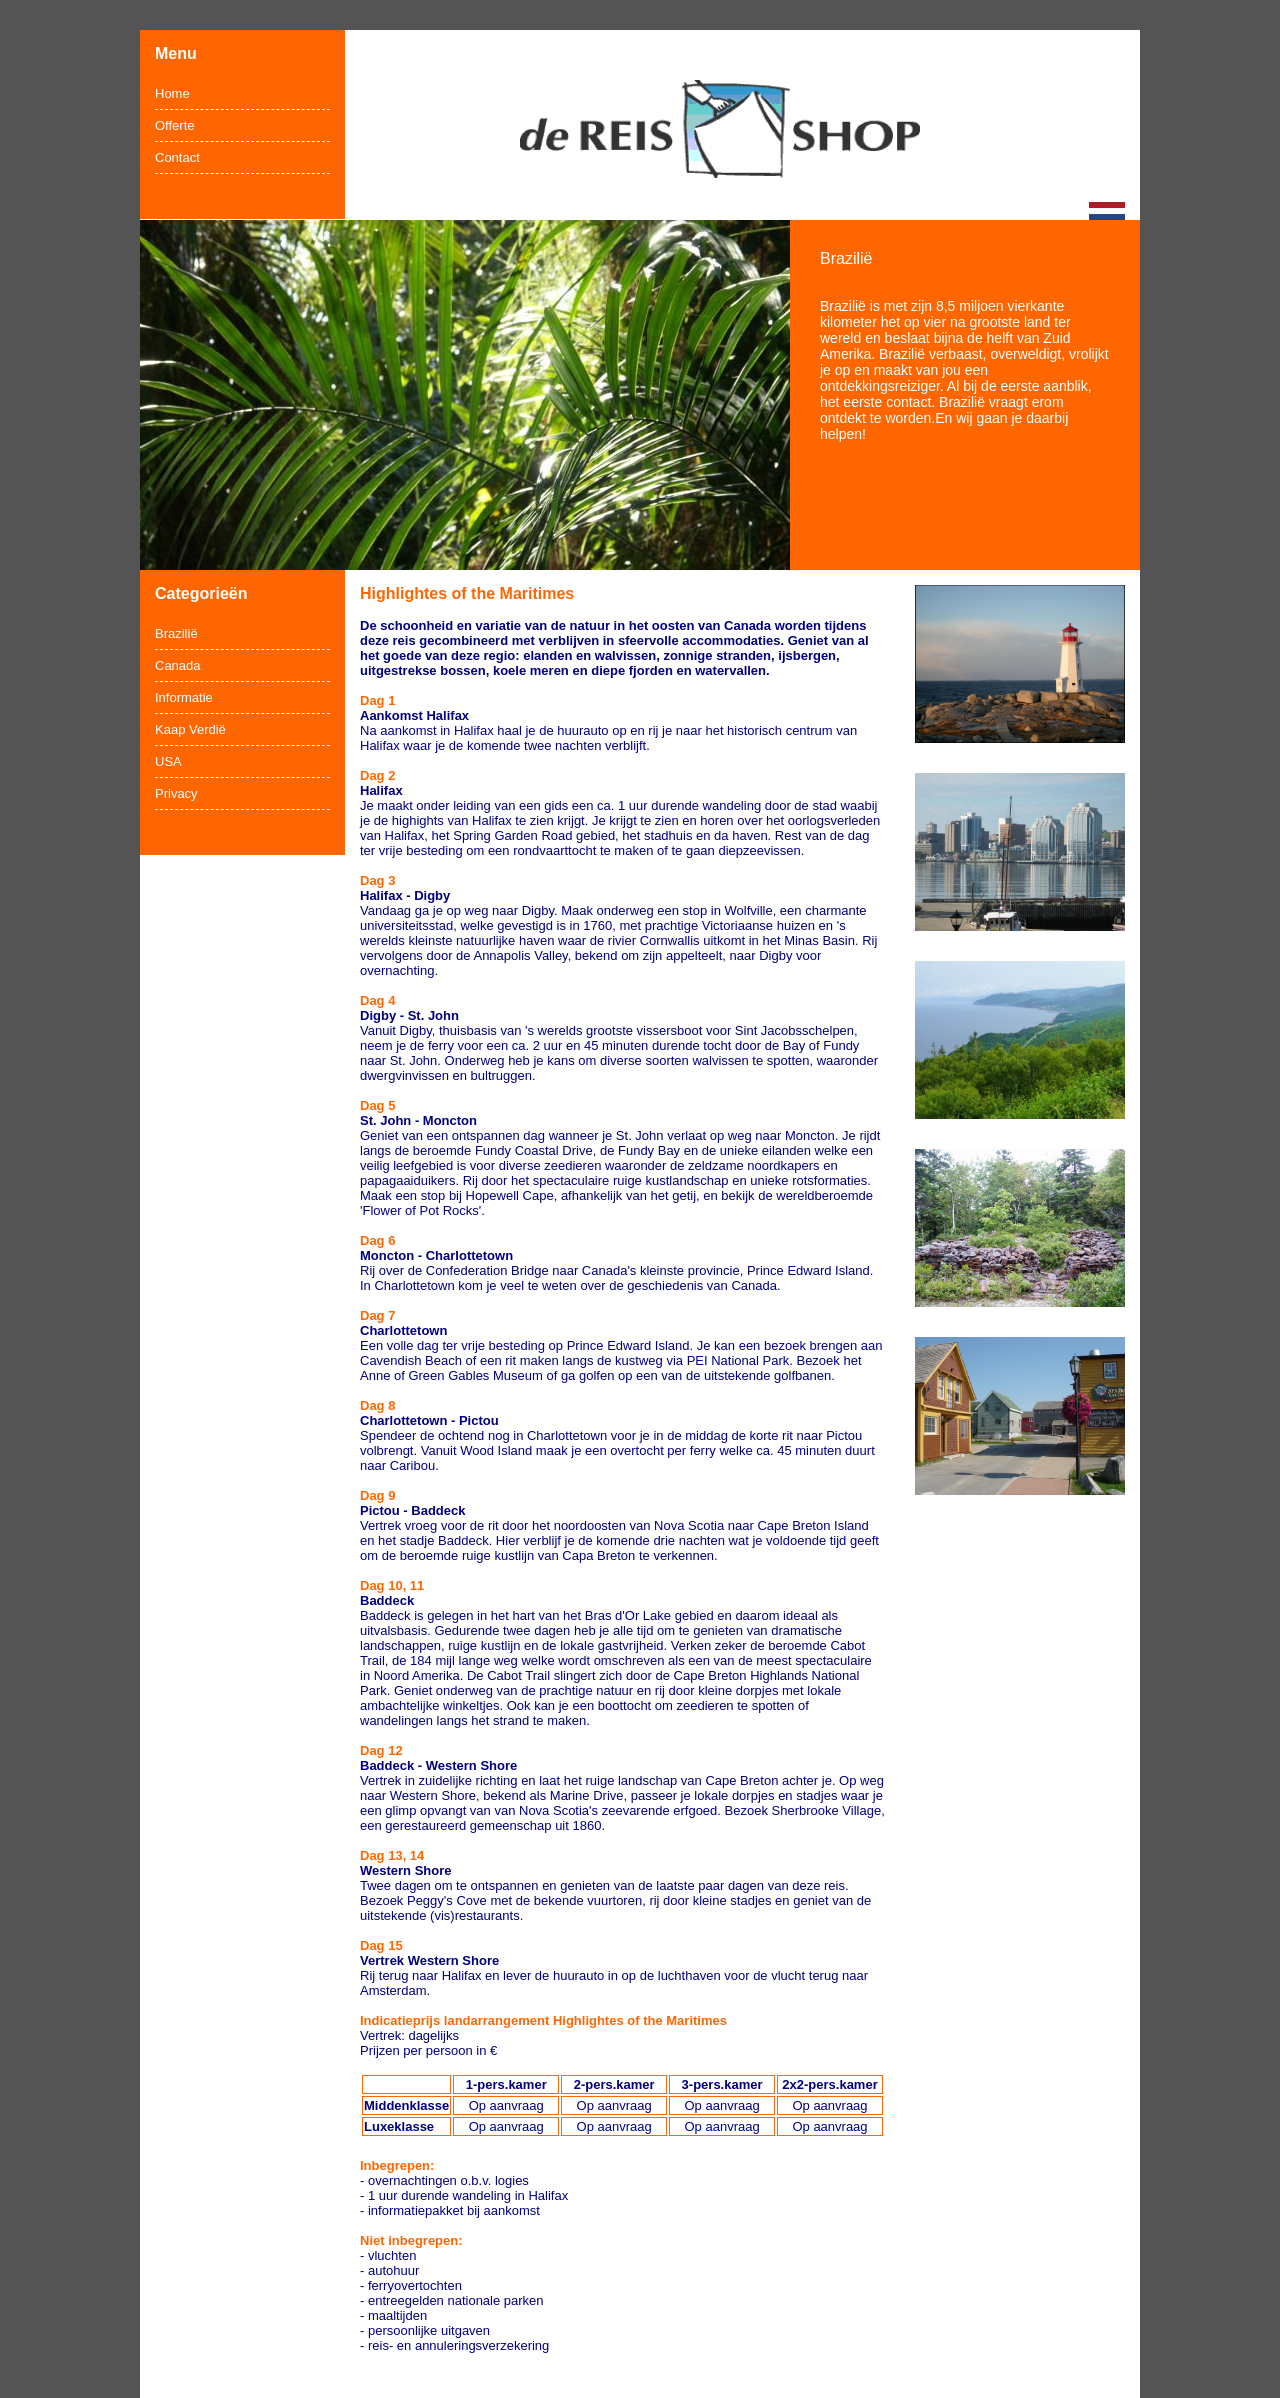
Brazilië (176, 633)
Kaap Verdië (190, 729)
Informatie (184, 697)
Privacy (176, 793)
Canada (178, 665)
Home (172, 93)
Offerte (175, 125)
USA (168, 761)
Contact (177, 157)
